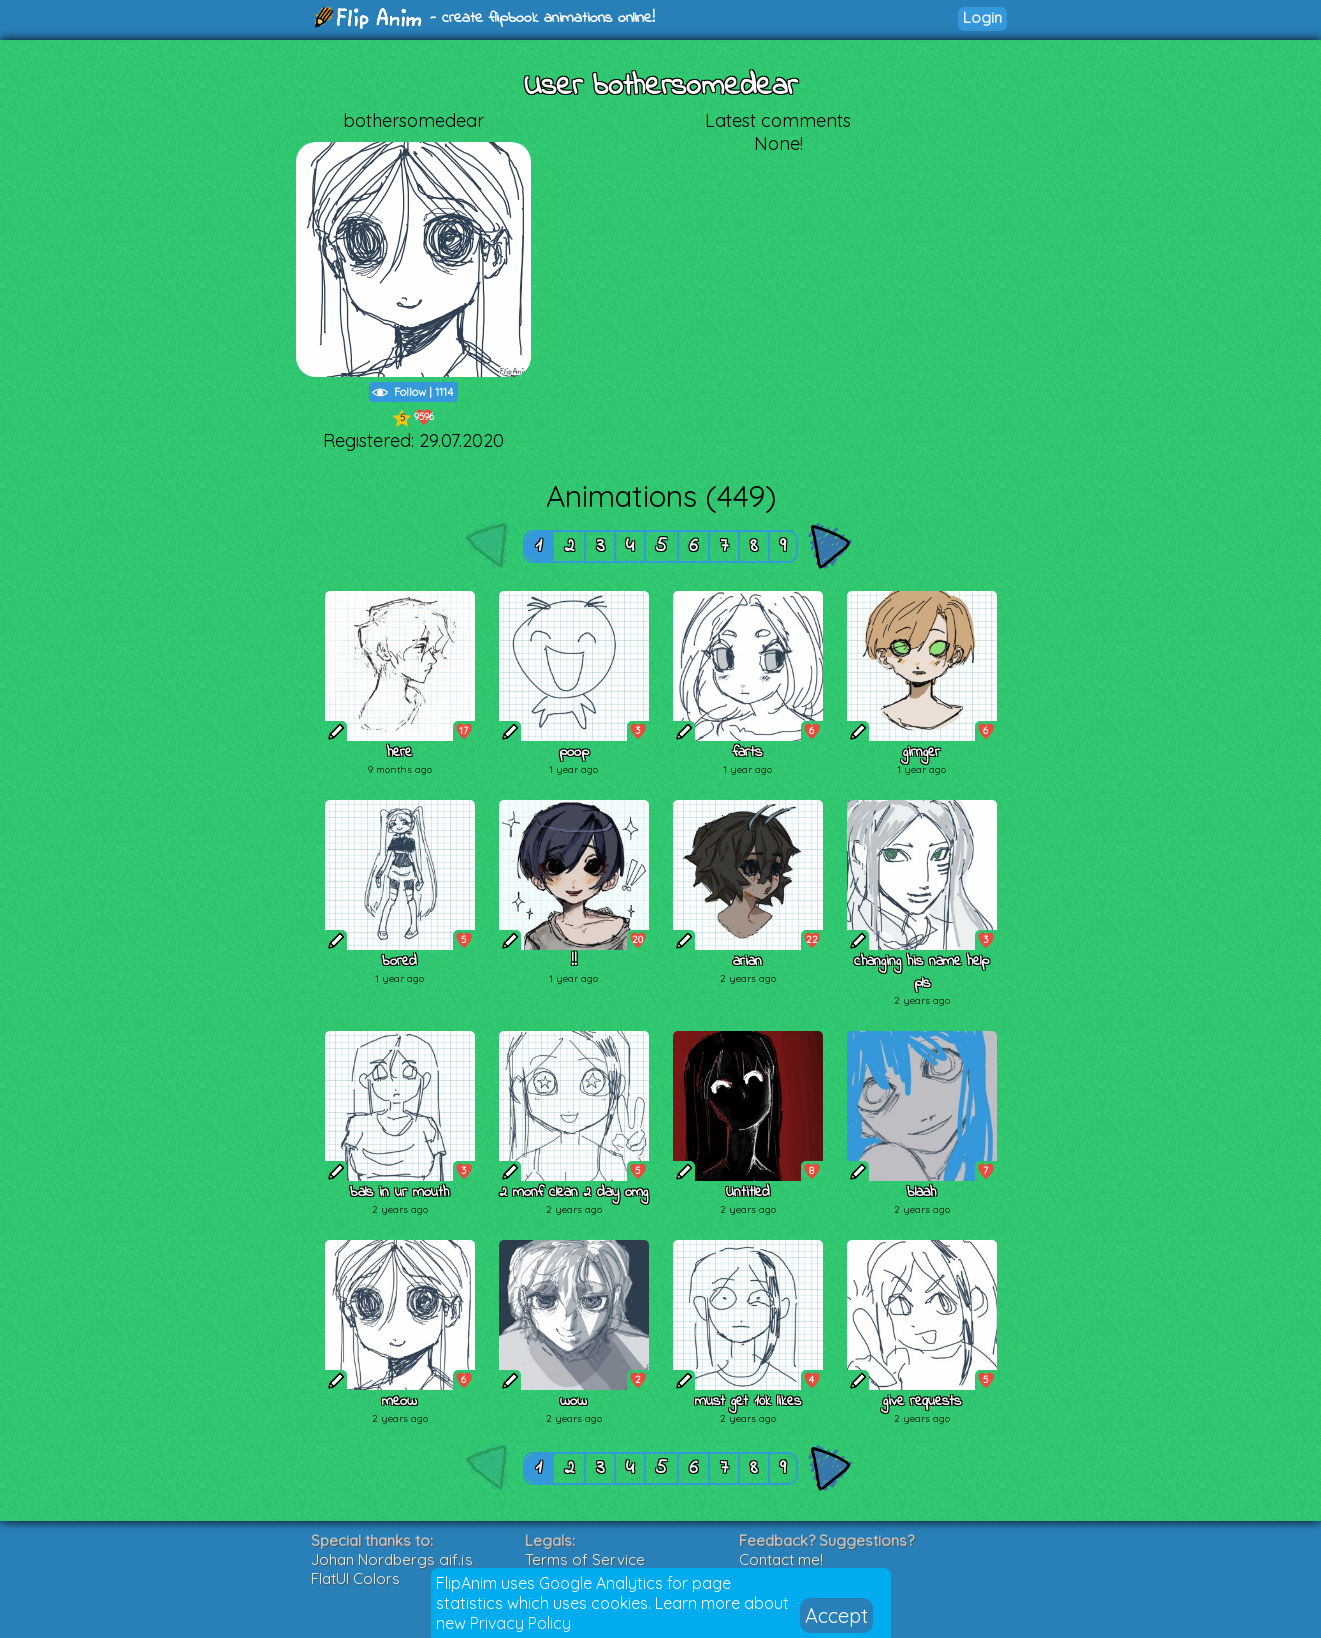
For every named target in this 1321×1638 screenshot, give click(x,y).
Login (982, 17)
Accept (836, 1615)
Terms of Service (585, 1559)
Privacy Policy (520, 1623)
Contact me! (781, 1559)
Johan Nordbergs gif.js (392, 1559)
